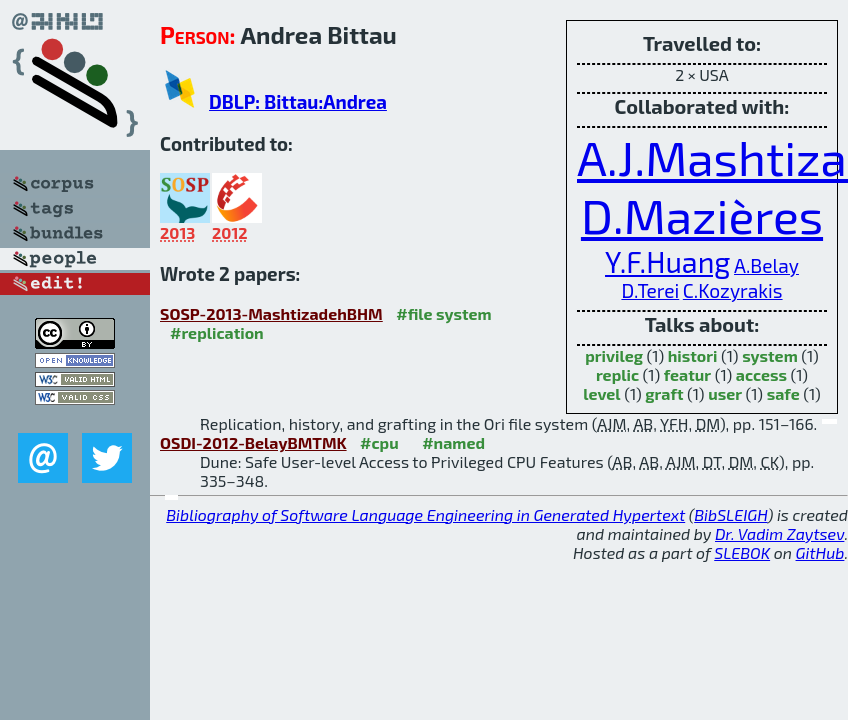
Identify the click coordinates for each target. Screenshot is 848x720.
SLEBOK (742, 552)
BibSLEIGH (730, 514)
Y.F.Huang (667, 261)
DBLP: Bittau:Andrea (298, 101)
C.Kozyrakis (733, 290)
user (725, 393)
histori (693, 355)
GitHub (820, 552)
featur (687, 374)
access (761, 374)
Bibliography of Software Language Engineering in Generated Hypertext (425, 514)
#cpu (379, 442)
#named (453, 442)
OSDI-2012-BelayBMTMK (253, 442)
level (601, 393)
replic (617, 374)
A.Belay (766, 265)
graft (664, 393)
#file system (443, 313)
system (770, 355)
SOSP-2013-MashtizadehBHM (271, 313)
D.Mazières (702, 215)
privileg (614, 355)
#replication (217, 332)
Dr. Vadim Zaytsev (779, 533)
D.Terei (650, 290)
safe (783, 393)
